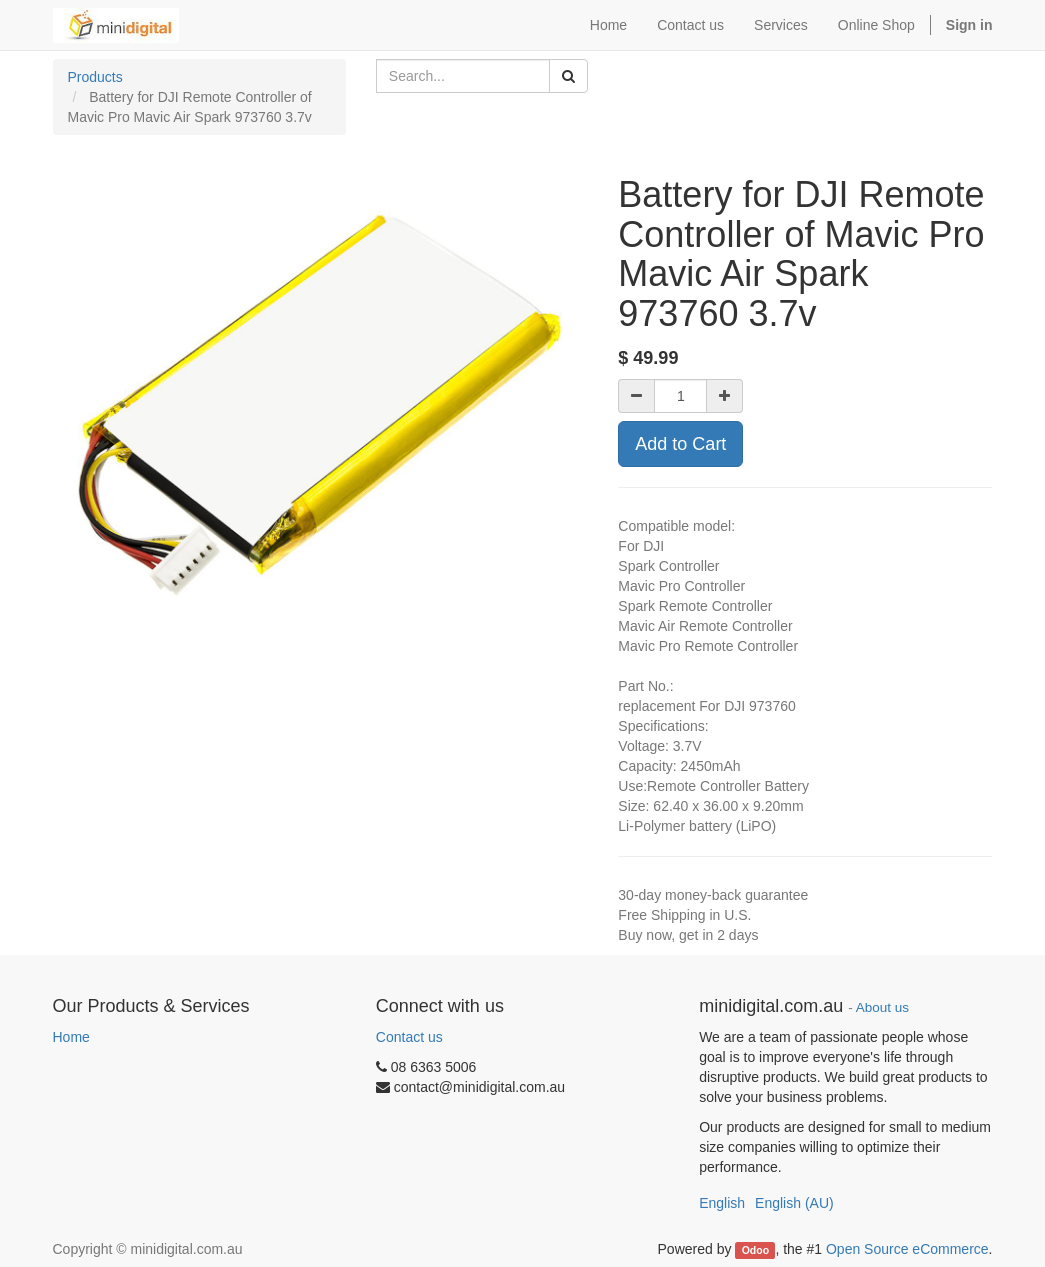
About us (882, 1007)
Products (95, 77)
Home (71, 1037)
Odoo (755, 1250)
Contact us (409, 1037)
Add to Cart (680, 444)
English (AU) (794, 1203)
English (722, 1203)
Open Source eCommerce (907, 1249)
